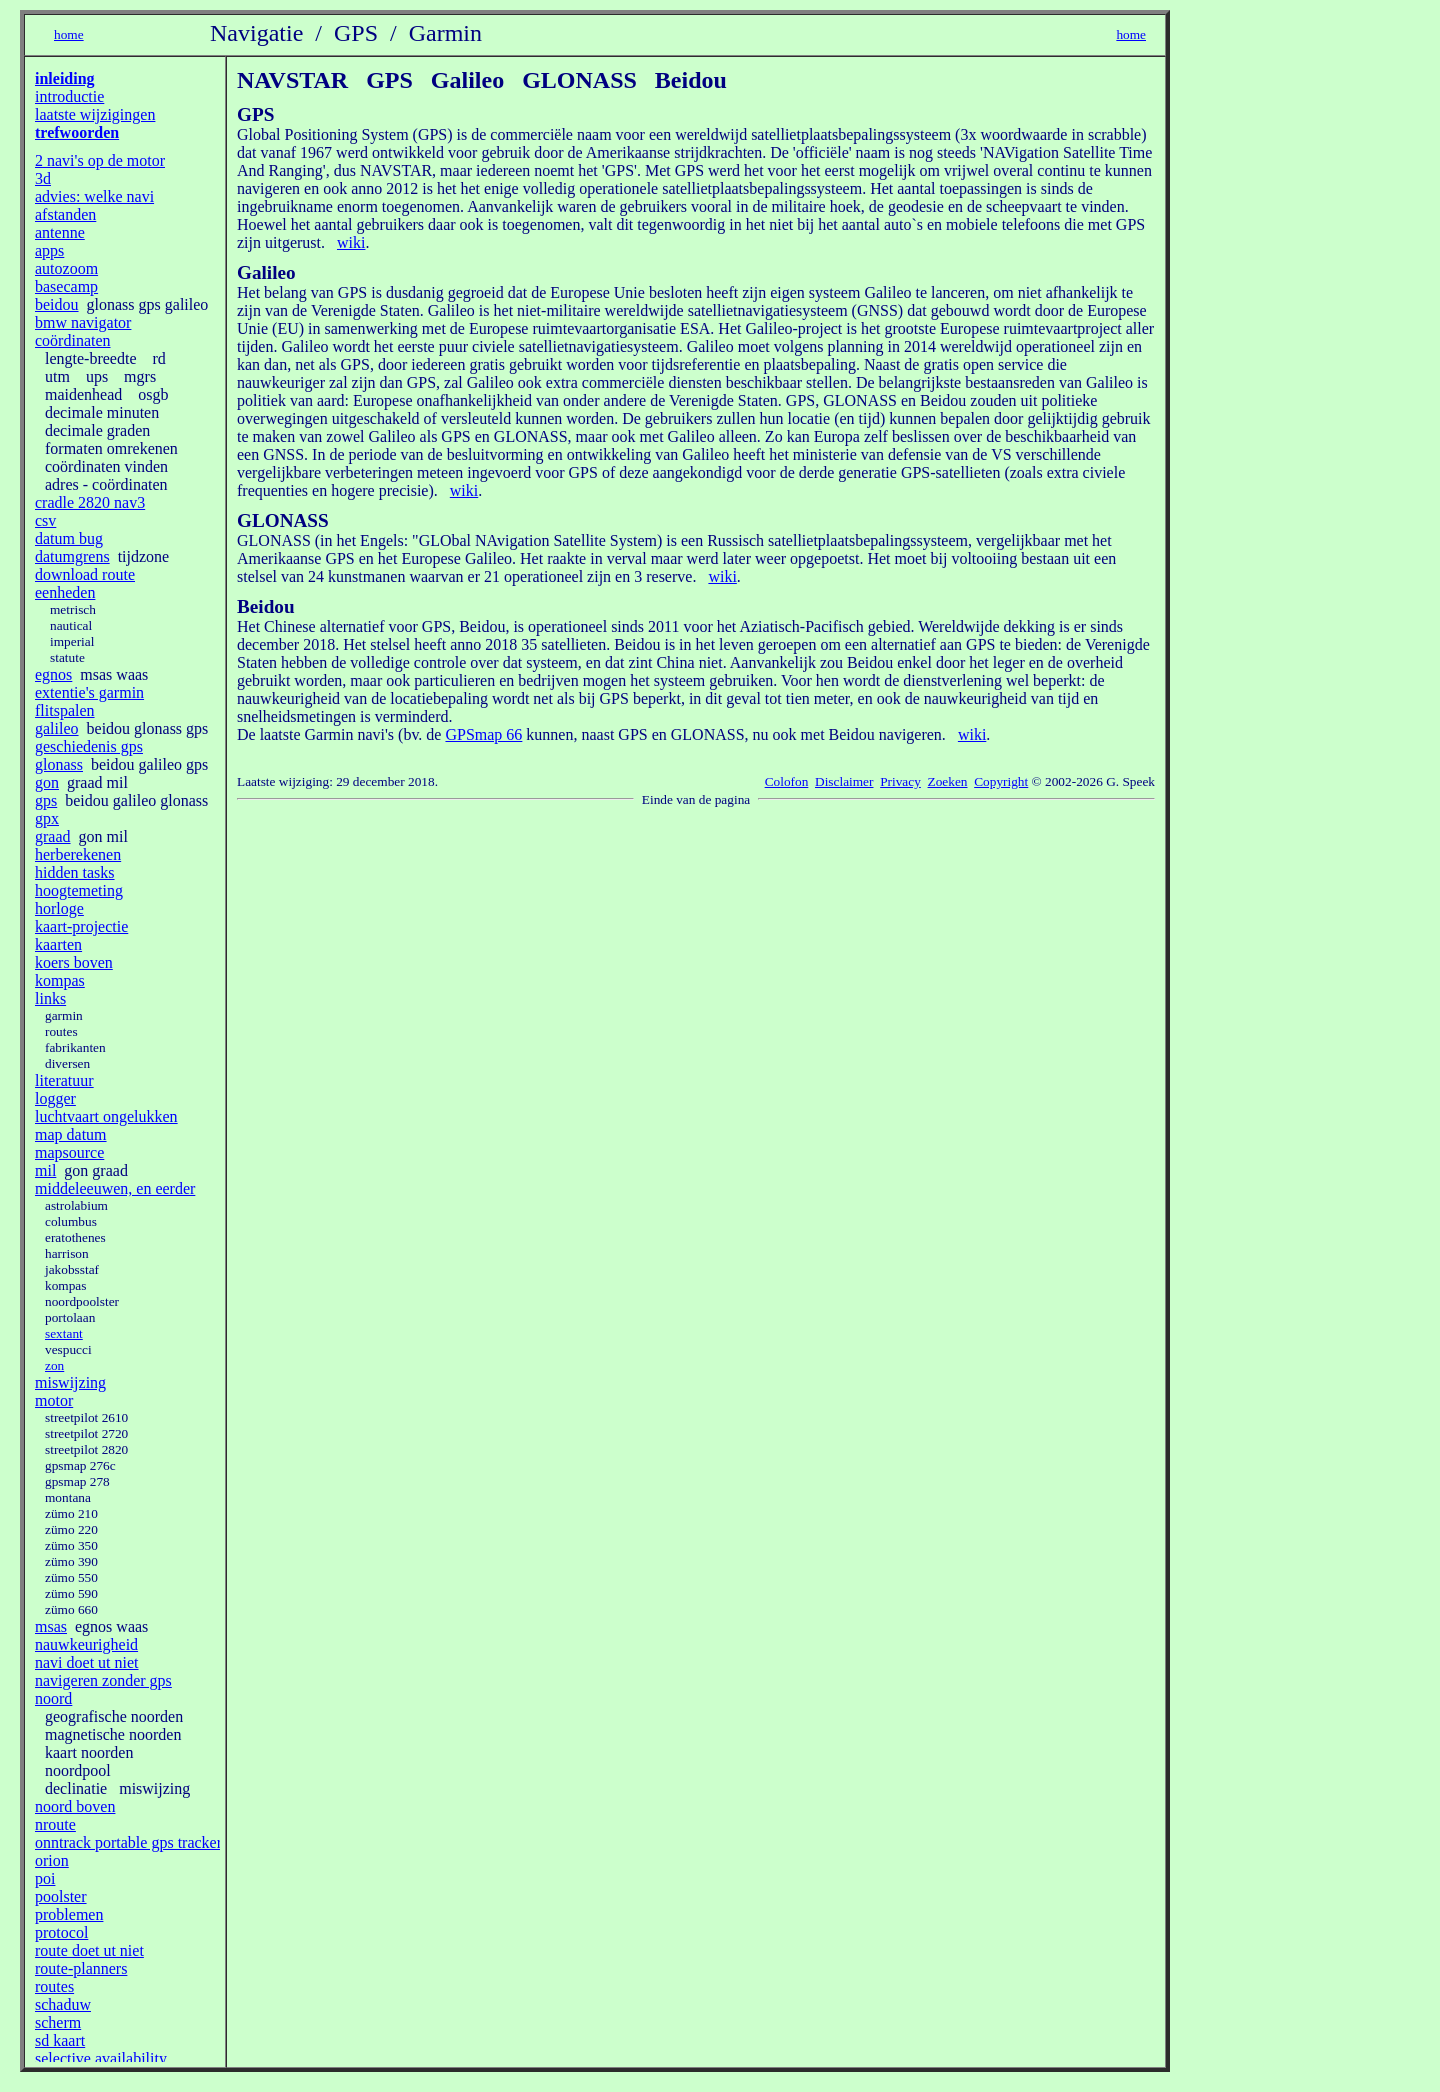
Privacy (900, 781)
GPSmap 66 (483, 734)
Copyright (1001, 781)
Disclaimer (844, 781)
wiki (351, 242)
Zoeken (948, 781)
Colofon (787, 781)
